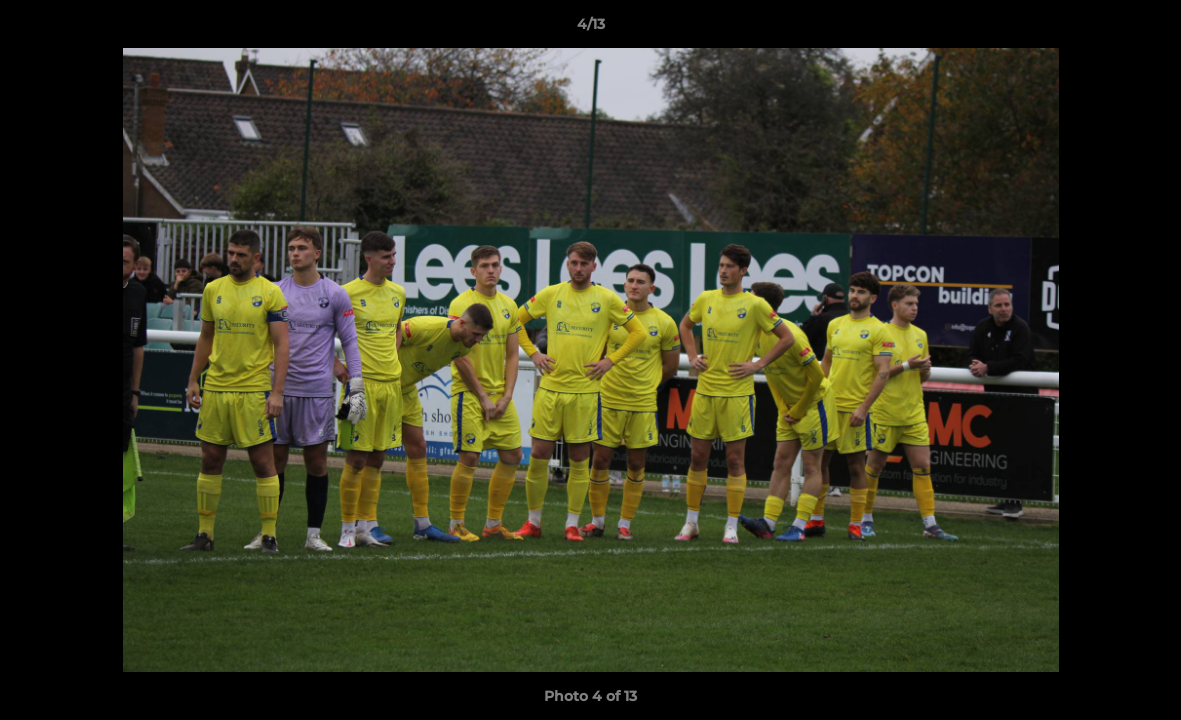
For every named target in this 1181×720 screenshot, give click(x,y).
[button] (1145, 29)
